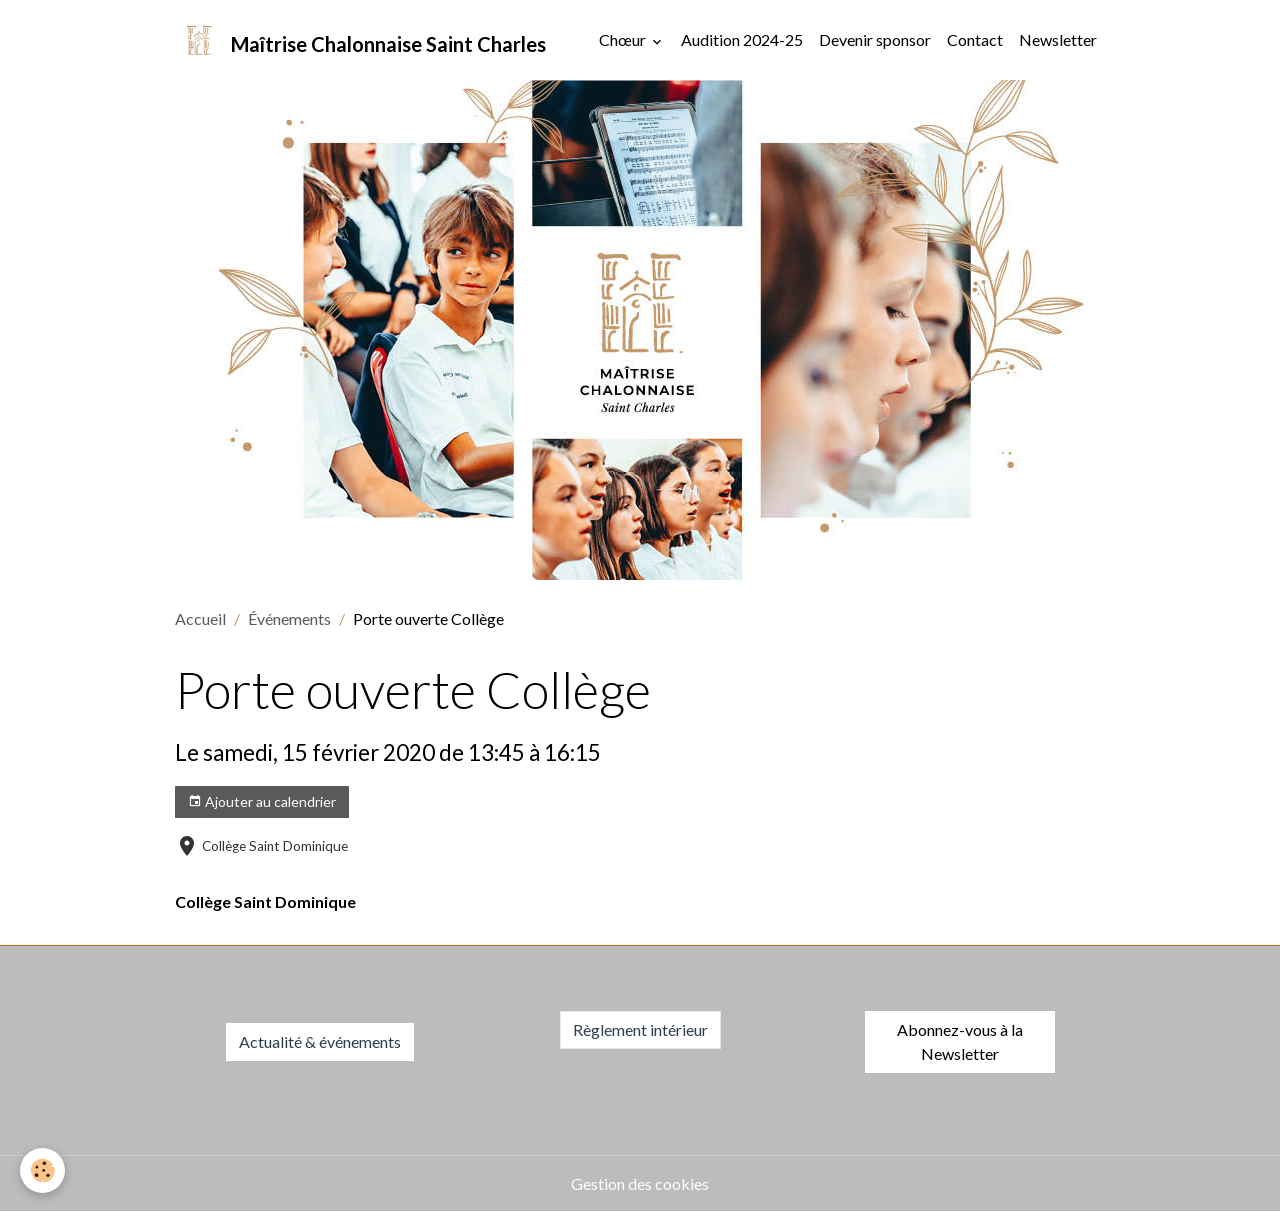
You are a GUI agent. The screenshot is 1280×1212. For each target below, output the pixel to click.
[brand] (360, 40)
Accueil (200, 618)
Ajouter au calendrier (262, 802)
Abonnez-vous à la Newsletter (960, 1041)
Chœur (624, 39)
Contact (975, 39)
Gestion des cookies (640, 1183)
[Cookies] (42, 1170)
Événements (289, 618)
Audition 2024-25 (742, 39)
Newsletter (1058, 39)
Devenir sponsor (875, 39)
